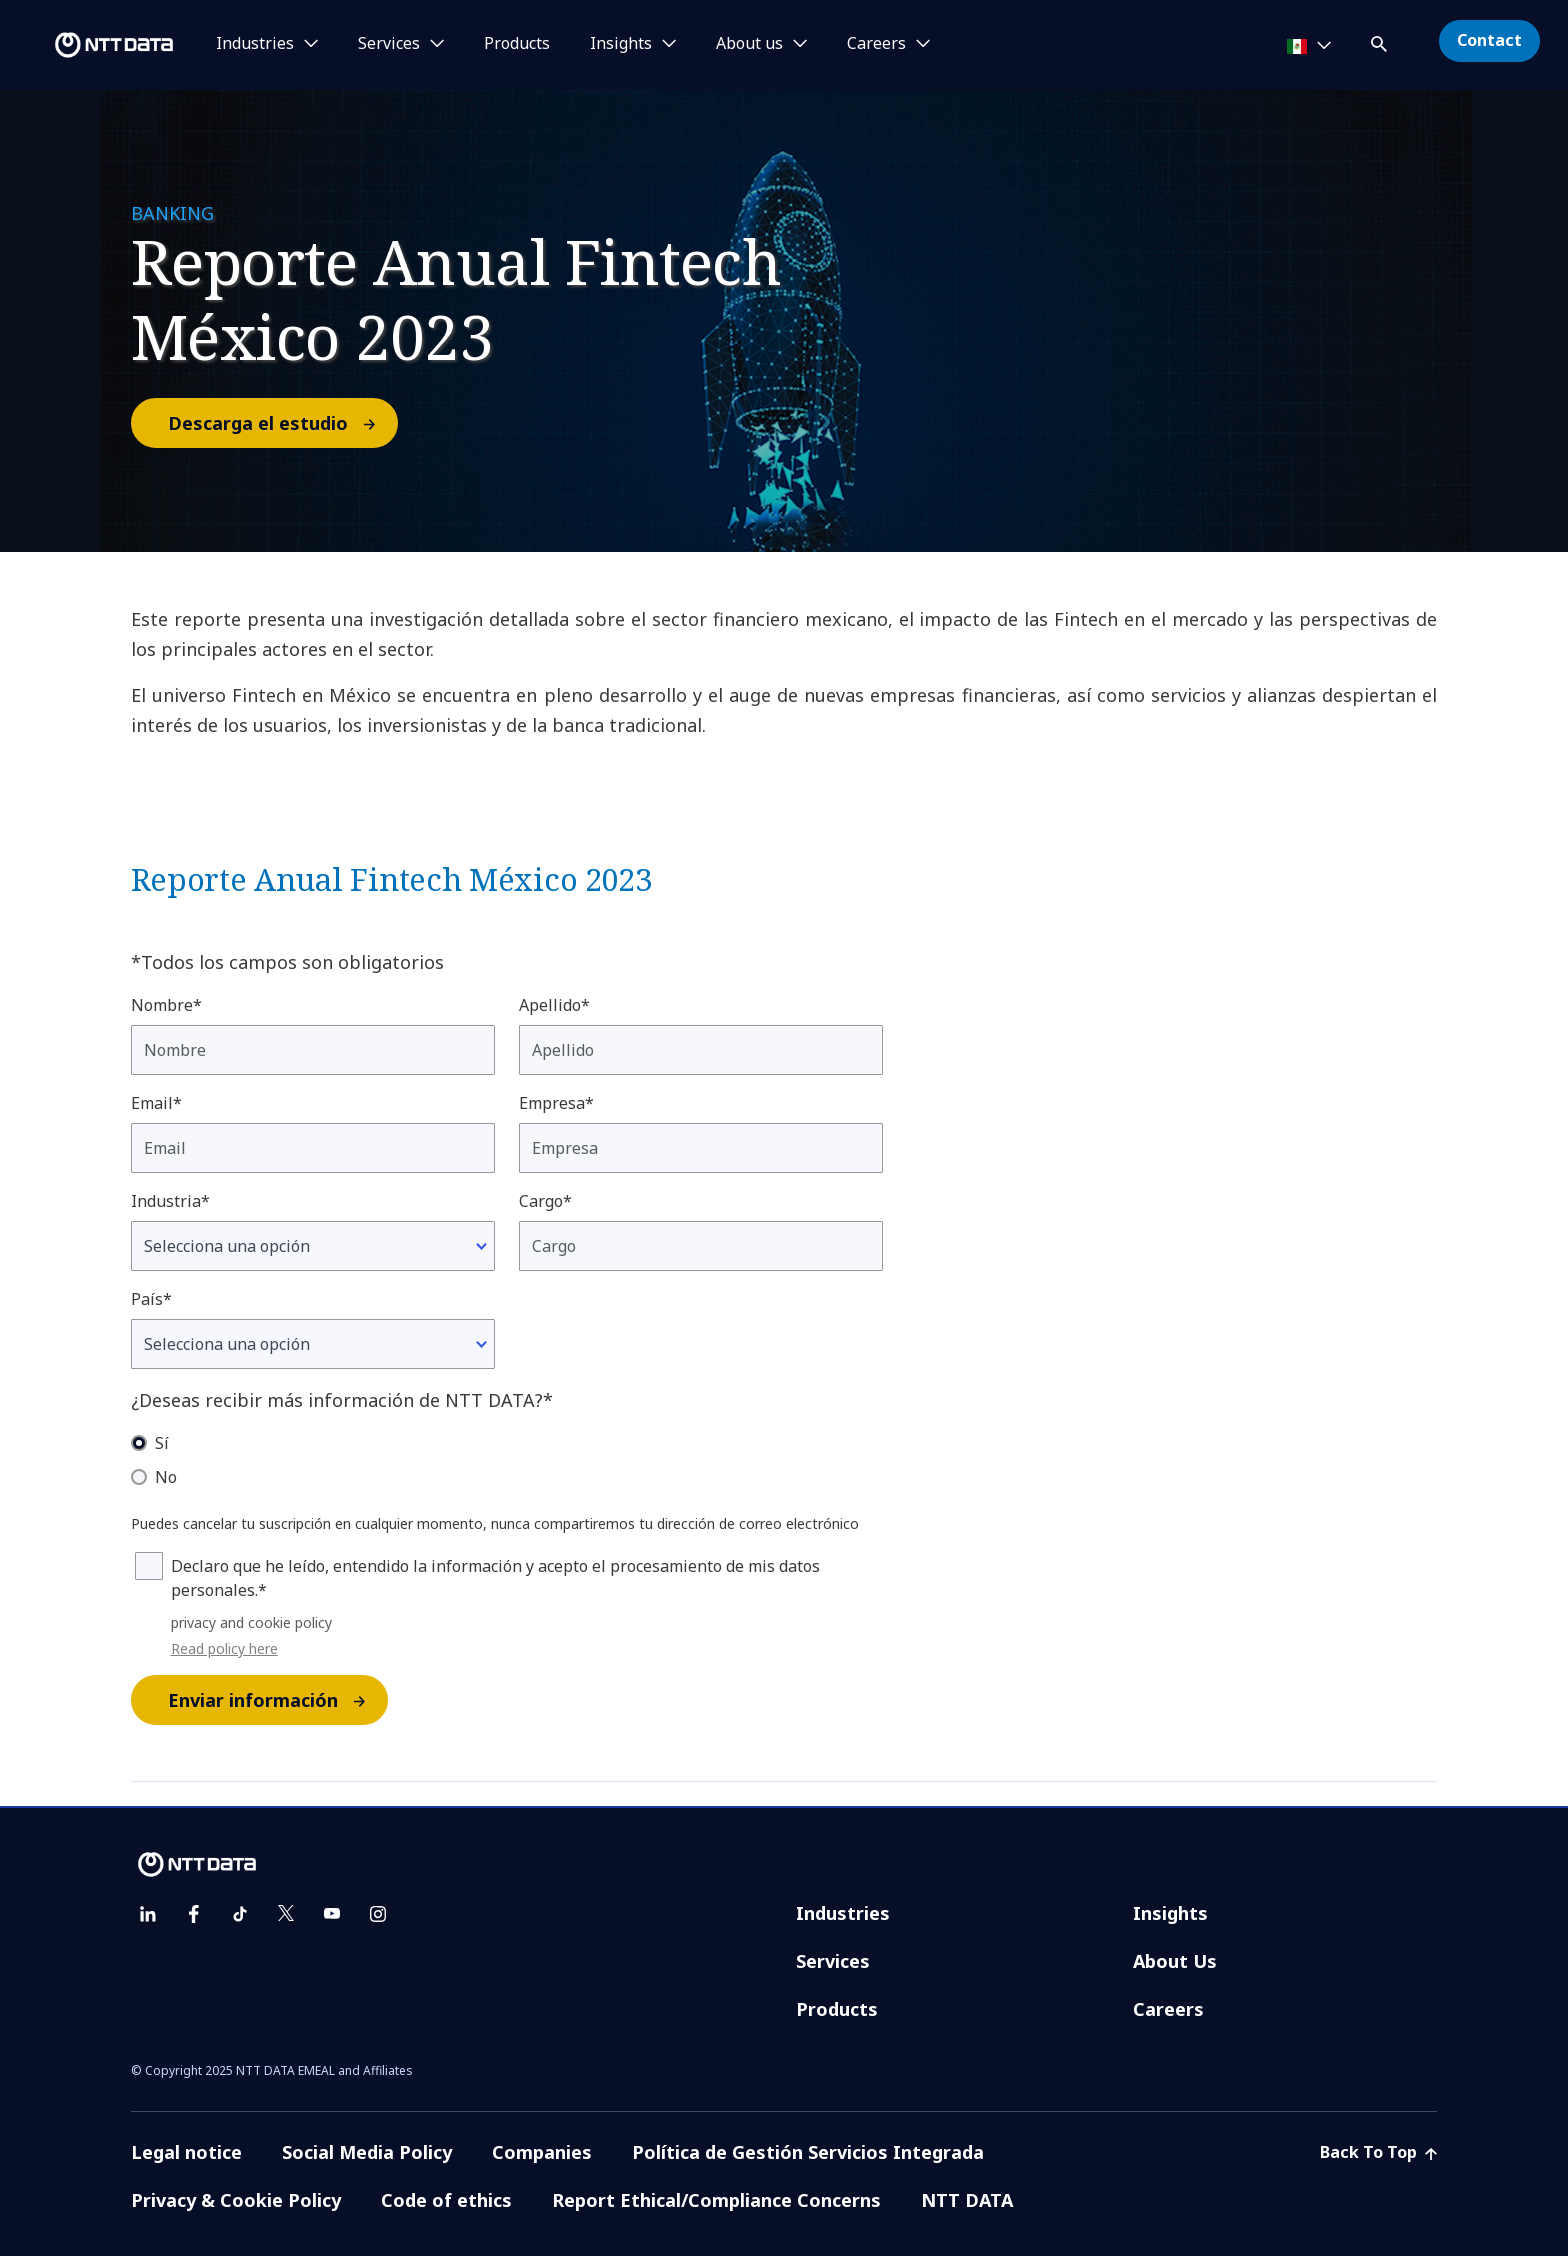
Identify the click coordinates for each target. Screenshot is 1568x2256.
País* (151, 1299)
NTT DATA (967, 2200)
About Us (1175, 1961)
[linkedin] (148, 1914)
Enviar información (277, 1700)
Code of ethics (446, 2200)
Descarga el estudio (282, 423)
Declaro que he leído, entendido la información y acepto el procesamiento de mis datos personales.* (495, 1578)
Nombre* (166, 1005)
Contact (1489, 40)
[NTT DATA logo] (90, 45)
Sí (162, 1443)
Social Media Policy (367, 2152)
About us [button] (749, 44)
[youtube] (332, 1914)
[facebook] (194, 1914)
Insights (1170, 1913)
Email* (156, 1103)
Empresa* (556, 1103)
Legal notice (186, 2152)
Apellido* (554, 1005)
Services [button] (389, 44)
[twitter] (286, 1914)
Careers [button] (876, 44)
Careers (1168, 2009)
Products (517, 44)
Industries (843, 1913)
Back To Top (1378, 2152)
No (166, 1477)
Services (833, 1961)
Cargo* (545, 1201)
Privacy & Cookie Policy (236, 2200)
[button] (1381, 40)
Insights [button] (621, 44)
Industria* (170, 1201)
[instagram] (378, 1914)
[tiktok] (240, 1914)
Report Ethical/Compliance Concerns (716, 2200)
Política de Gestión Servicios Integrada (808, 2152)
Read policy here (224, 1648)
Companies (542, 2152)
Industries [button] (255, 44)
